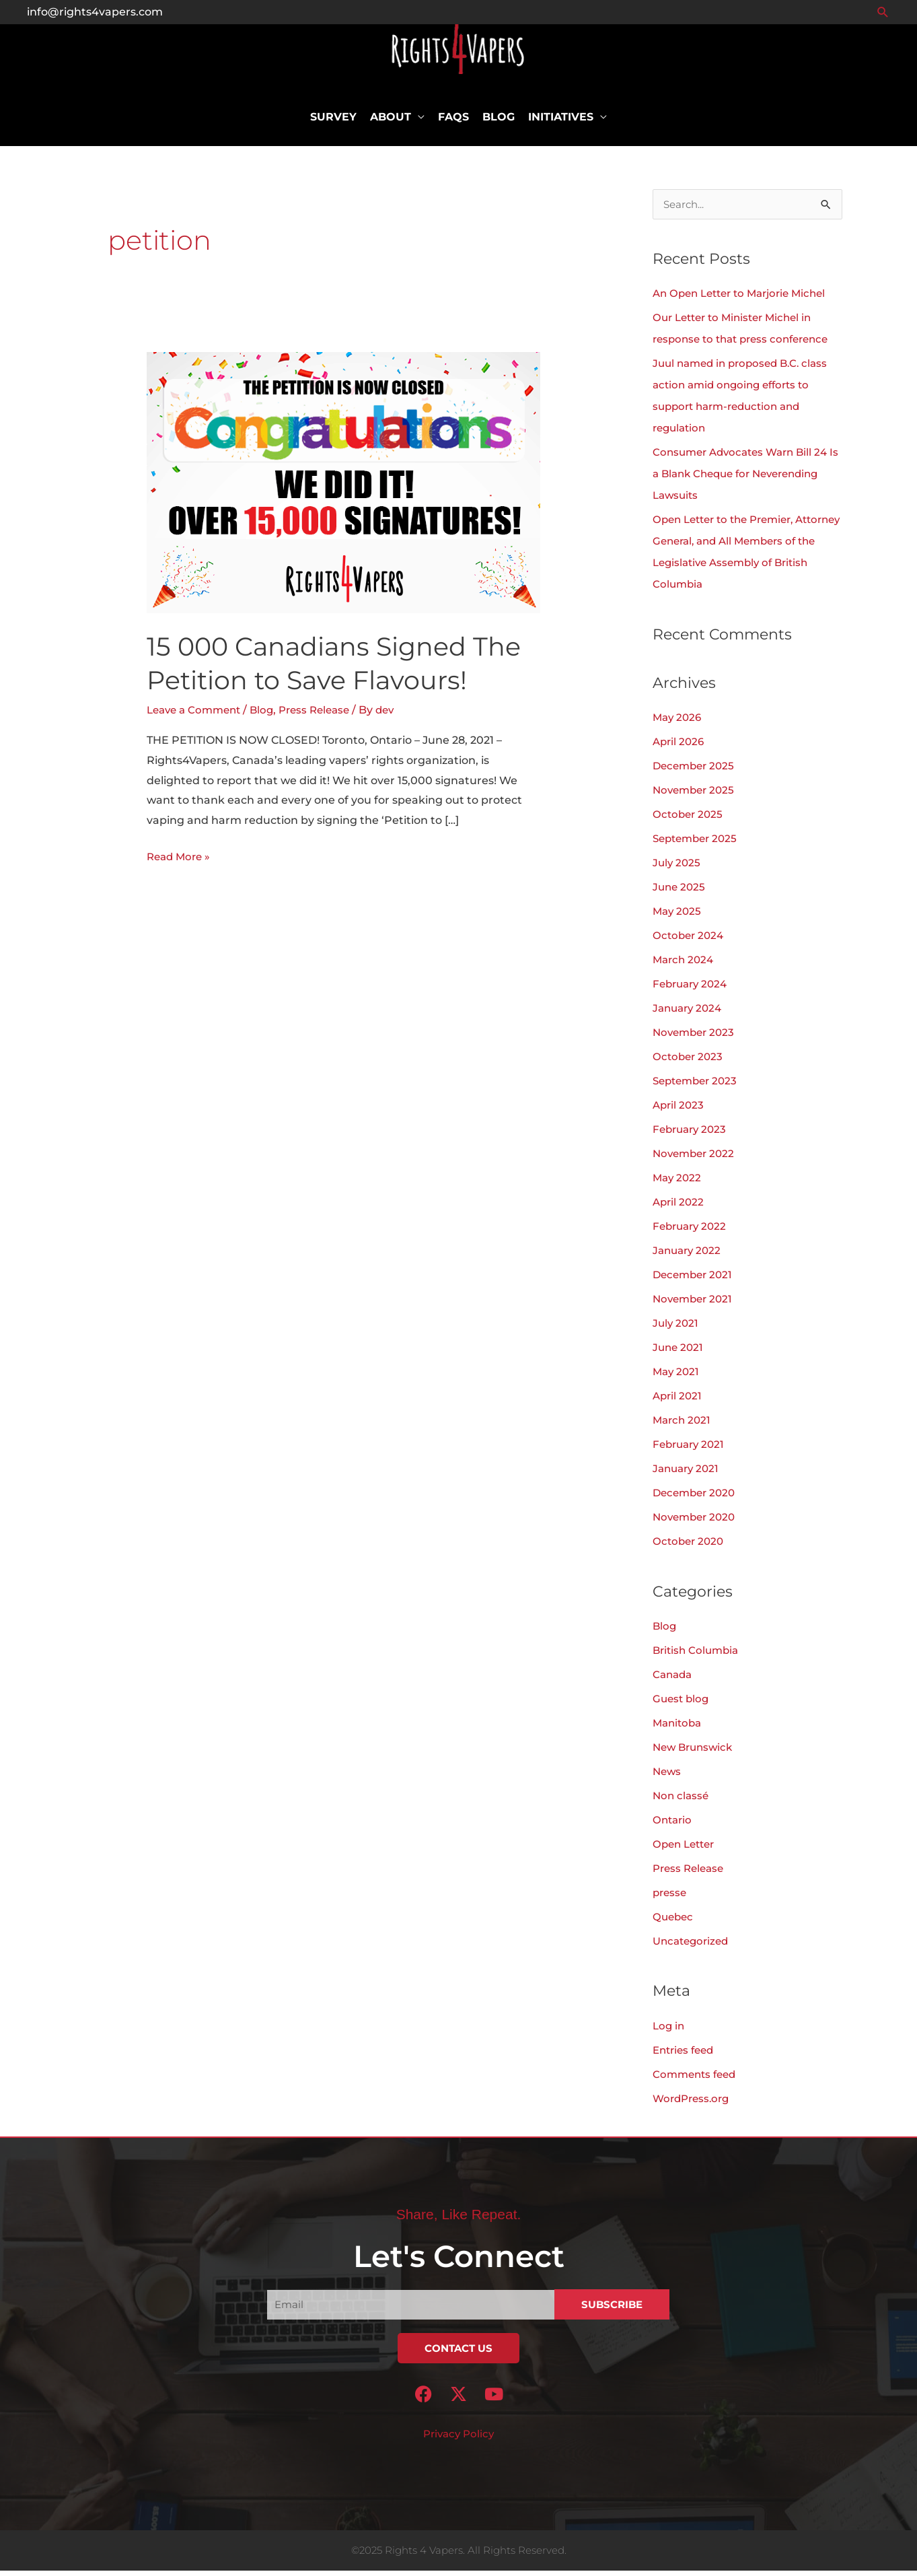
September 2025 (698, 844)
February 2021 (691, 1450)
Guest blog (682, 1704)
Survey (333, 122)
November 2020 (697, 1523)
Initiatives (560, 122)
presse (671, 1897)
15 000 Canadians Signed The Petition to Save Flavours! (342, 668)
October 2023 (689, 1062)
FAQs (453, 122)
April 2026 (680, 747)
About (390, 122)
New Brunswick (695, 1752)
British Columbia (698, 1655)
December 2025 (696, 771)
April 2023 (679, 1111)
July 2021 (676, 1329)
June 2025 (680, 892)
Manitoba (679, 1728)
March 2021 (683, 1426)
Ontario (673, 1825)
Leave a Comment (197, 715)
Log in (669, 2031)
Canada (674, 1679)
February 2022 (692, 1232)
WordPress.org (694, 2103)
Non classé (682, 1801)
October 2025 (689, 820)
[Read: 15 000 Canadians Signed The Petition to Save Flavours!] (343, 487)
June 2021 (679, 1353)
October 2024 (690, 941)
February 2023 (692, 1135)
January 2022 (689, 1256)
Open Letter (686, 1849)
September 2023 (698, 1086)
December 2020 (697, 1498)
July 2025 (677, 868)
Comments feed (697, 2079)
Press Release (325, 715)
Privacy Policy (459, 2439)
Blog (498, 122)
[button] (883, 12)
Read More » (181, 859)
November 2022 (696, 1159)
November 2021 (695, 1304)
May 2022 (678, 1183)
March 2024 (685, 965)
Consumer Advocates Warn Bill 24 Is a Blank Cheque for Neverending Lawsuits (745, 480)
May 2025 (678, 917)
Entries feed (686, 2055)
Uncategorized (693, 1946)
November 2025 (696, 796)
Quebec (674, 1922)
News (668, 1776)
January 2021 (688, 1474)
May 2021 (677, 1377)
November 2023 (696, 1038)
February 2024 (693, 989)
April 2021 (678, 1401)
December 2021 (695, 1280)
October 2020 (690, 1547)
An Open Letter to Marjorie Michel (746, 299)
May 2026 (678, 723)
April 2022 (679, 1208)
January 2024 (690, 1014)
